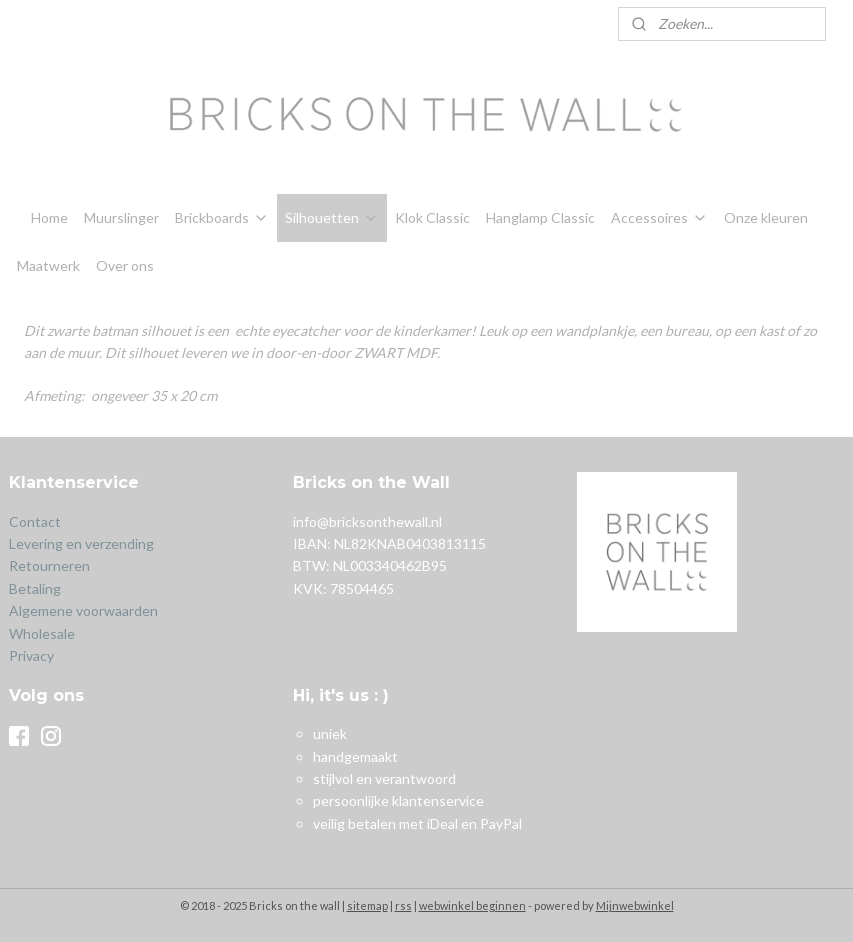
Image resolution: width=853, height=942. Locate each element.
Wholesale (42, 633)
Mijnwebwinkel (635, 905)
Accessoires (659, 217)
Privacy (31, 655)
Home (49, 217)
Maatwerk (48, 265)
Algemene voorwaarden (83, 610)
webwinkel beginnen (472, 905)
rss (403, 905)
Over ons (125, 265)
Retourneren (51, 565)
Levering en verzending (81, 543)
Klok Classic (432, 217)
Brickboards (222, 217)
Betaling (35, 588)
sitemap (367, 905)
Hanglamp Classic (540, 217)
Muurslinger (121, 217)
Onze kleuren (766, 217)
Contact (35, 521)
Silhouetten (332, 217)
